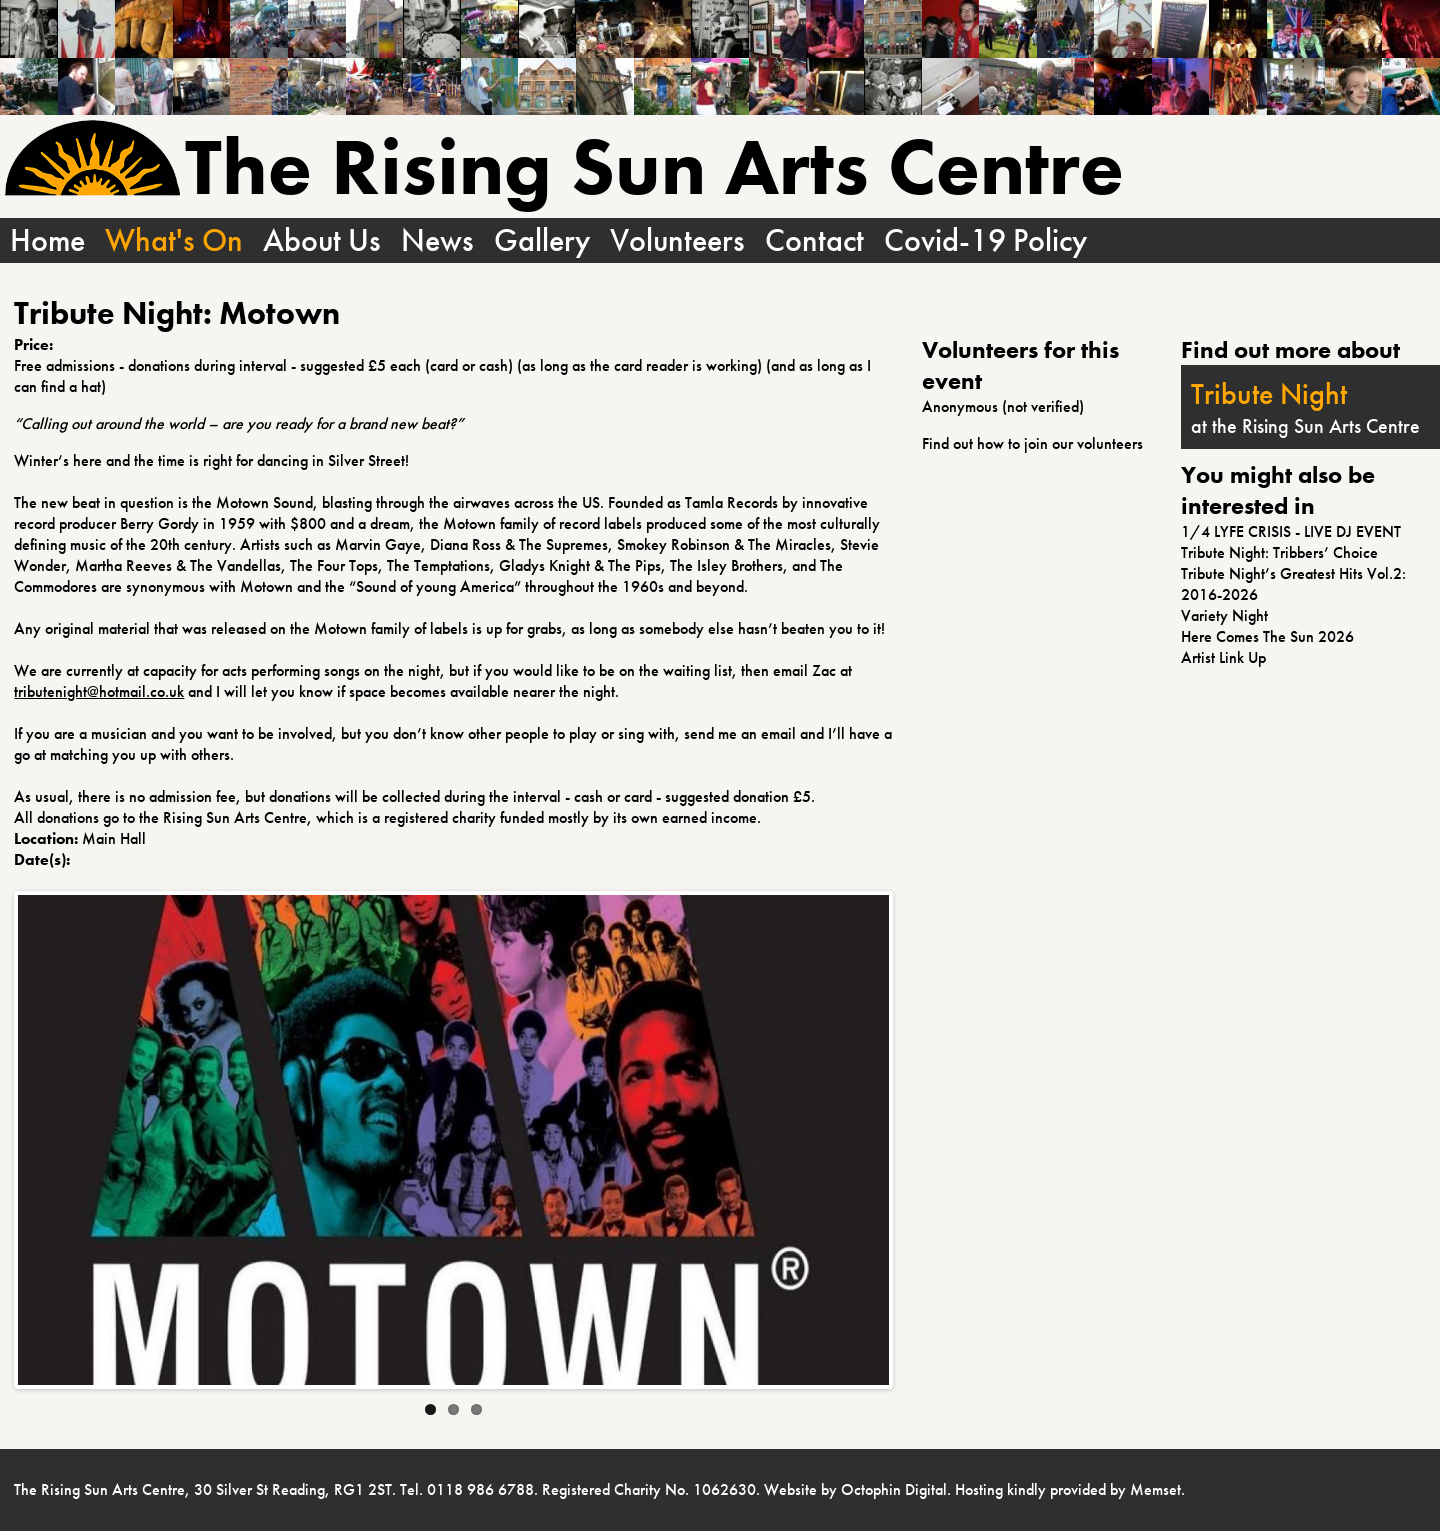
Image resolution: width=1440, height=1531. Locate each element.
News (437, 240)
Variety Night (1224, 615)
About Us (322, 240)
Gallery (542, 240)
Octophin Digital (894, 1489)
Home (47, 240)
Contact (814, 240)
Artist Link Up (1223, 657)
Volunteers (677, 240)
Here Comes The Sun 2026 (1267, 636)
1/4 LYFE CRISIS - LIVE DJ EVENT (1291, 531)
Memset (1155, 1489)
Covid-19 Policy (985, 240)
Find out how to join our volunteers (1032, 443)
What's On (174, 240)
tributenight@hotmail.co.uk (99, 691)
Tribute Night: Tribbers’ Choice (1279, 552)
